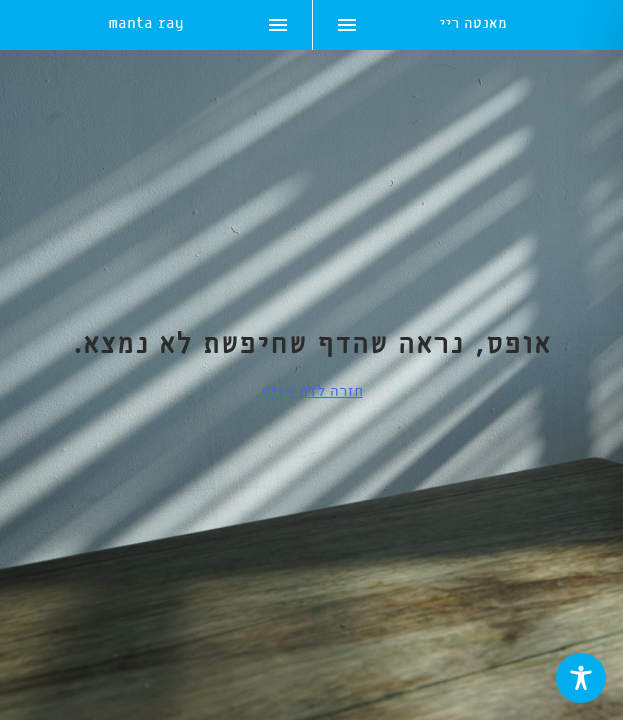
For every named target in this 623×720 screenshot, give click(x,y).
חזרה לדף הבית (312, 392)
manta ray (146, 25)
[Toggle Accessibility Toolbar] (581, 678)
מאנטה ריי (473, 25)
